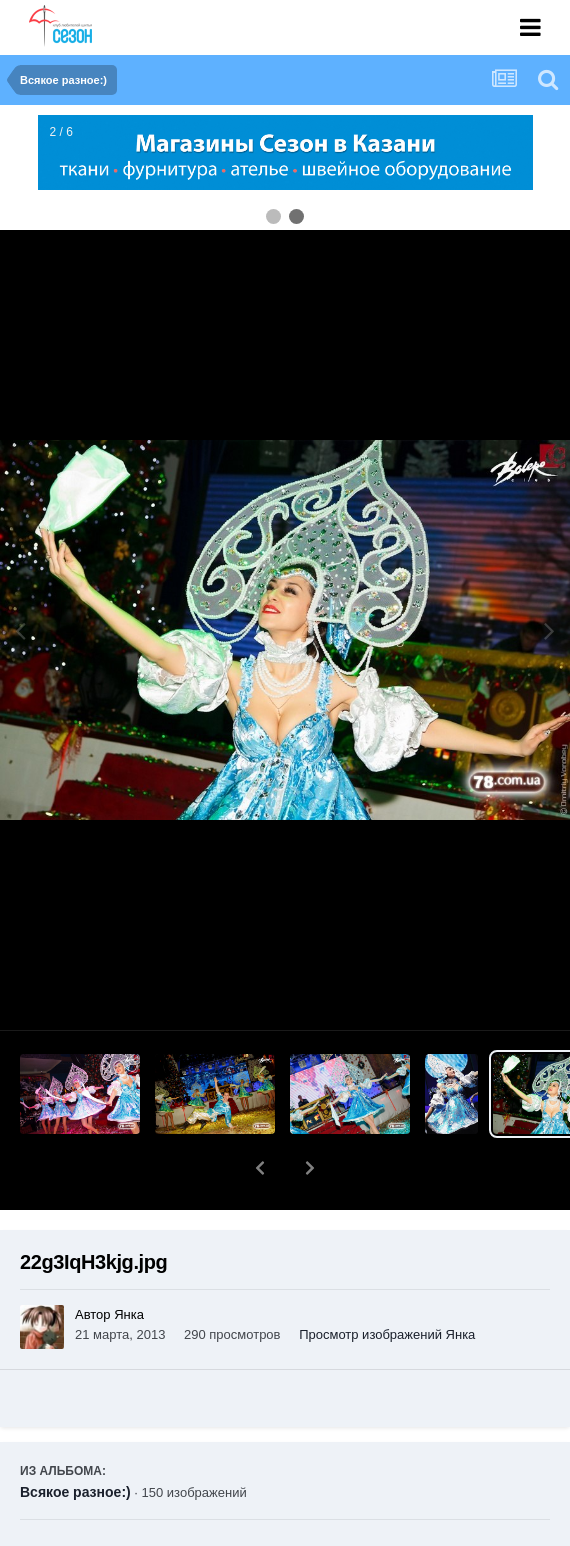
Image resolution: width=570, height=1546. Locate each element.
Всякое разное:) (75, 1440)
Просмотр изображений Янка (387, 1282)
